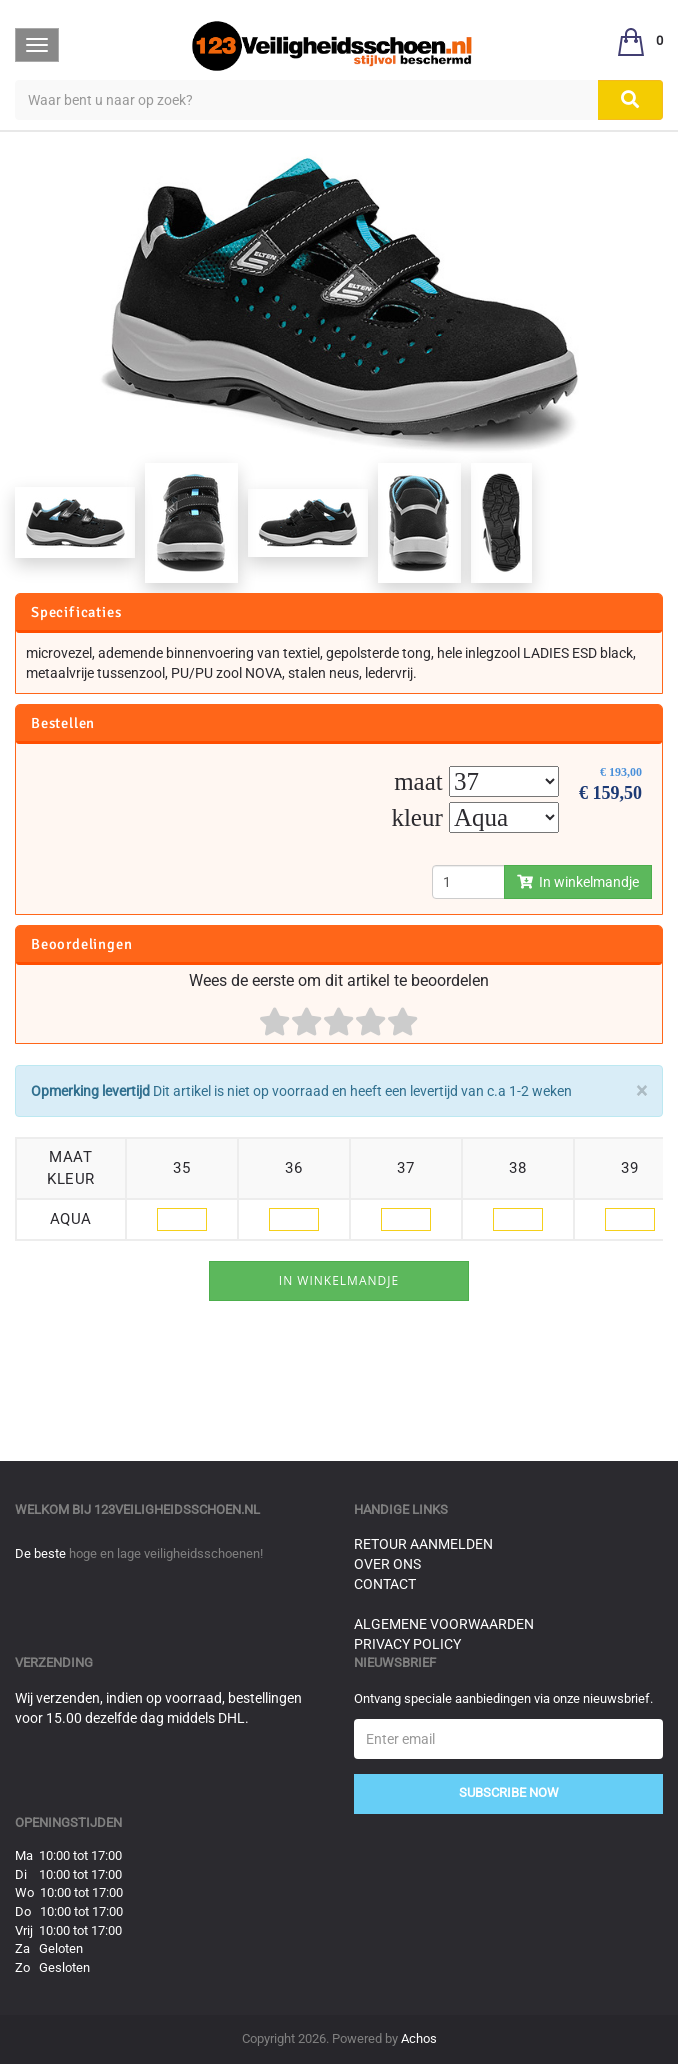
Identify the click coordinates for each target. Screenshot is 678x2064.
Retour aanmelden (423, 1544)
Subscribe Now (509, 1792)
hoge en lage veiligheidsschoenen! (166, 1553)
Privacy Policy (407, 1644)
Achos (419, 2038)
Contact (385, 1584)
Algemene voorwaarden (444, 1624)
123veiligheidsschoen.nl (177, 1509)
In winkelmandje (578, 882)
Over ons (387, 1564)
